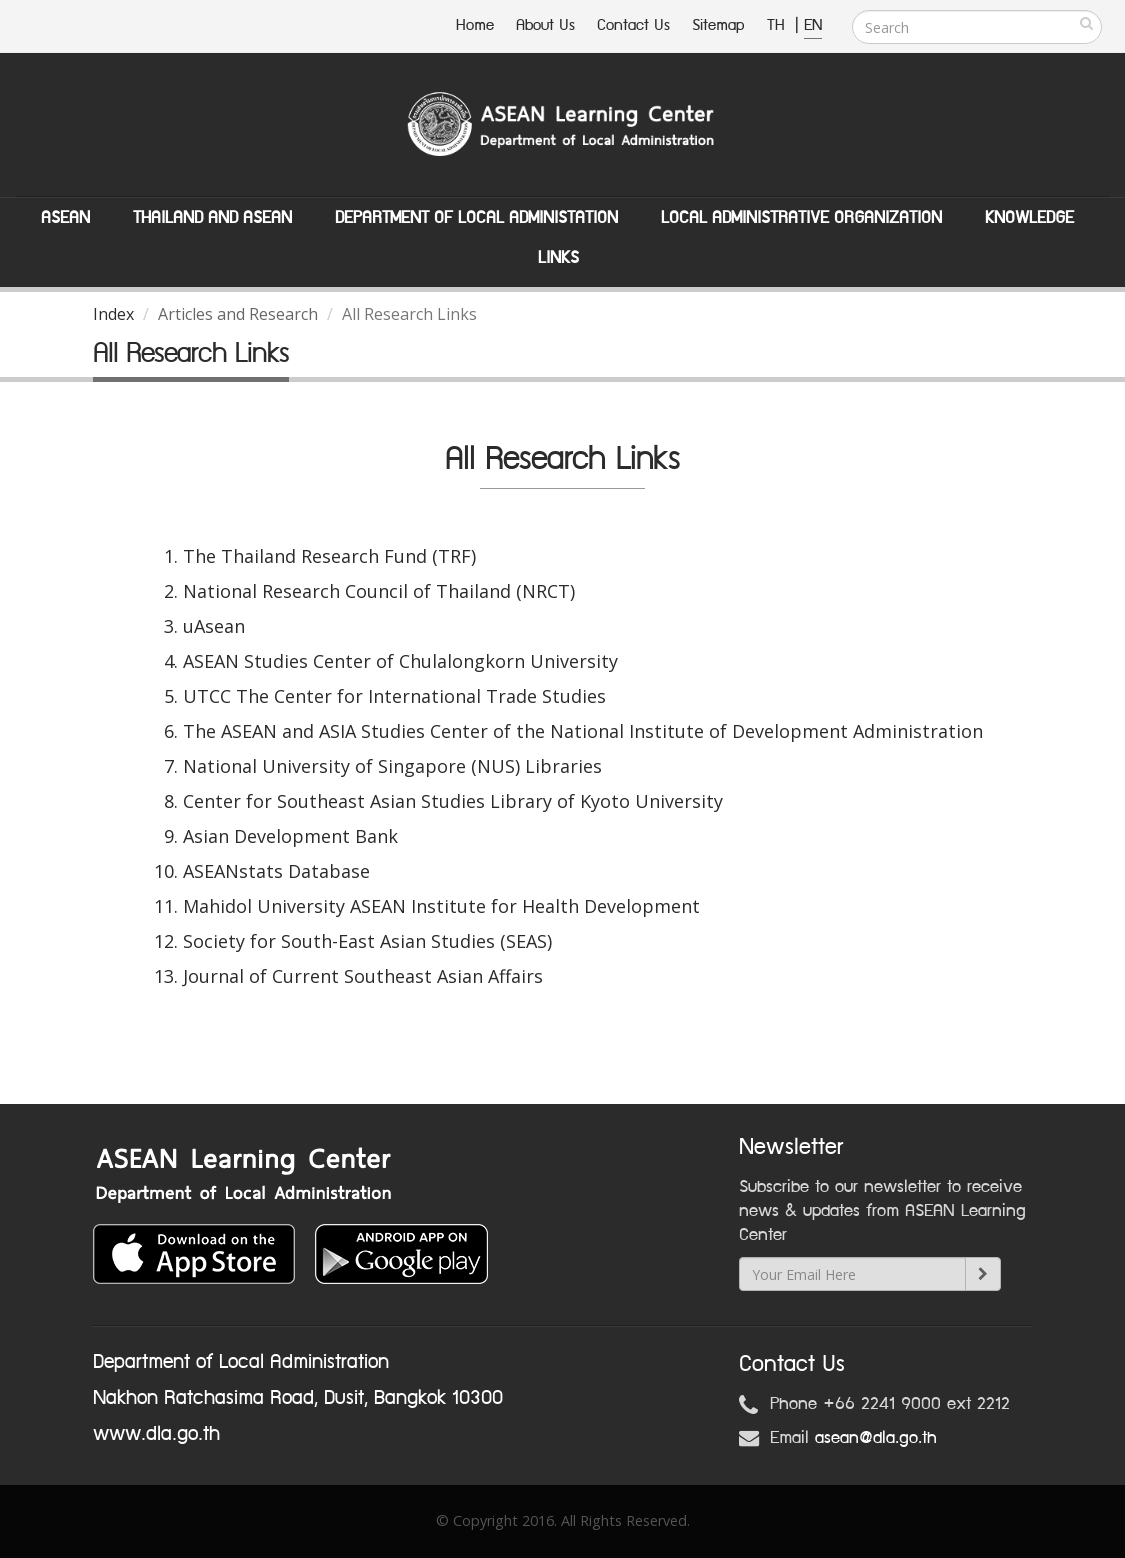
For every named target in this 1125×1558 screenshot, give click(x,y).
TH (778, 25)
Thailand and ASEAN (212, 218)
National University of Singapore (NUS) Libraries (392, 766)
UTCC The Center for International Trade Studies (394, 696)
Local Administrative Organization (801, 218)
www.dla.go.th (156, 1434)
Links (558, 258)
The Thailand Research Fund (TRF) (329, 556)
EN (813, 25)
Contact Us (633, 25)
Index (113, 314)
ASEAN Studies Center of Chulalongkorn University (400, 661)
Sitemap (718, 25)
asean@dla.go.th (876, 1438)
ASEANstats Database (276, 871)
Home (475, 25)
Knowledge (1029, 218)
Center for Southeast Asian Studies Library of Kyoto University (453, 801)
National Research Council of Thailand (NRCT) (379, 591)
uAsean (214, 626)
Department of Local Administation (476, 218)
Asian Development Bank (290, 836)
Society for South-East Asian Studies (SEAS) (367, 941)
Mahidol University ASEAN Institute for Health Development (441, 906)
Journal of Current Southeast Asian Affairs (363, 976)
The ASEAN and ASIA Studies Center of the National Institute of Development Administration (583, 731)
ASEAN (65, 218)
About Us (545, 25)
